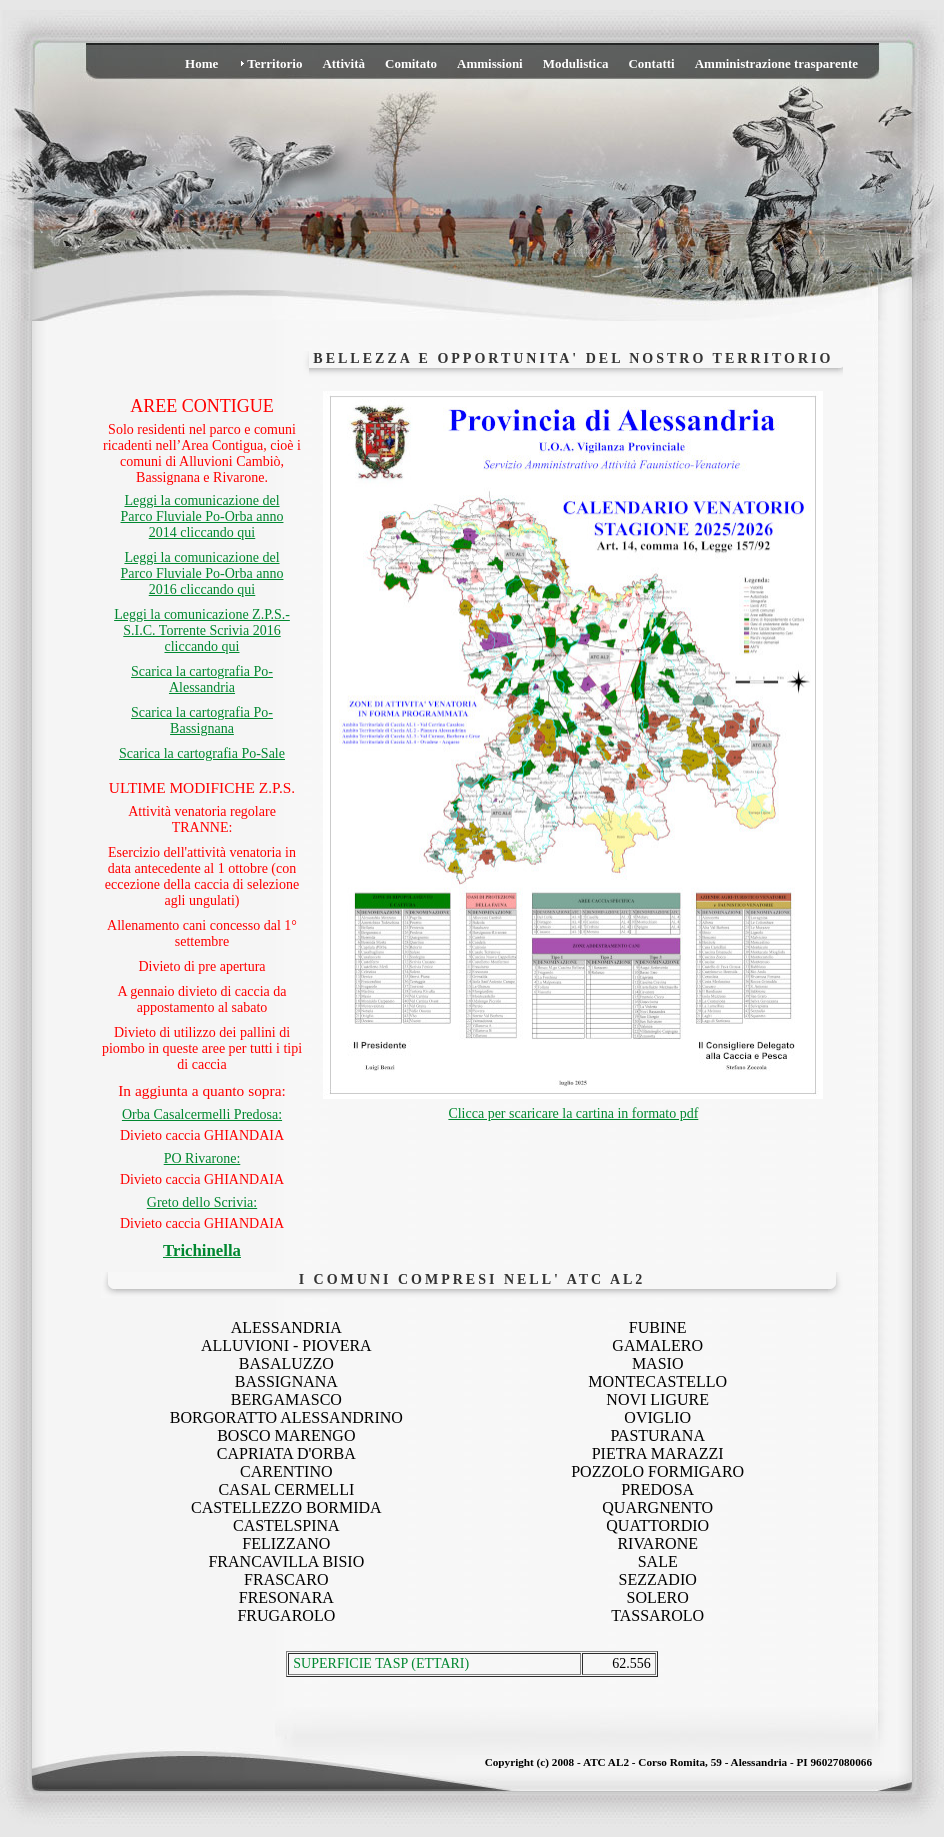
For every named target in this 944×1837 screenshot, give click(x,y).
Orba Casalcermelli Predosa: (202, 1114)
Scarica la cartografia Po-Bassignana (202, 720)
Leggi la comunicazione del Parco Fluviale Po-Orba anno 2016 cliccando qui (202, 573)
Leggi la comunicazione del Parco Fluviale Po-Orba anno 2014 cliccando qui (202, 516)
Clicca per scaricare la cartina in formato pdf (573, 1113)
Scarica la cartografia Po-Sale (202, 753)
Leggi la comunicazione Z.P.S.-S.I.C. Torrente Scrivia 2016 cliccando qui (202, 630)
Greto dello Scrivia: (202, 1202)
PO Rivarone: (202, 1158)
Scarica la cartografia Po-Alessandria (202, 679)
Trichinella (202, 1250)
